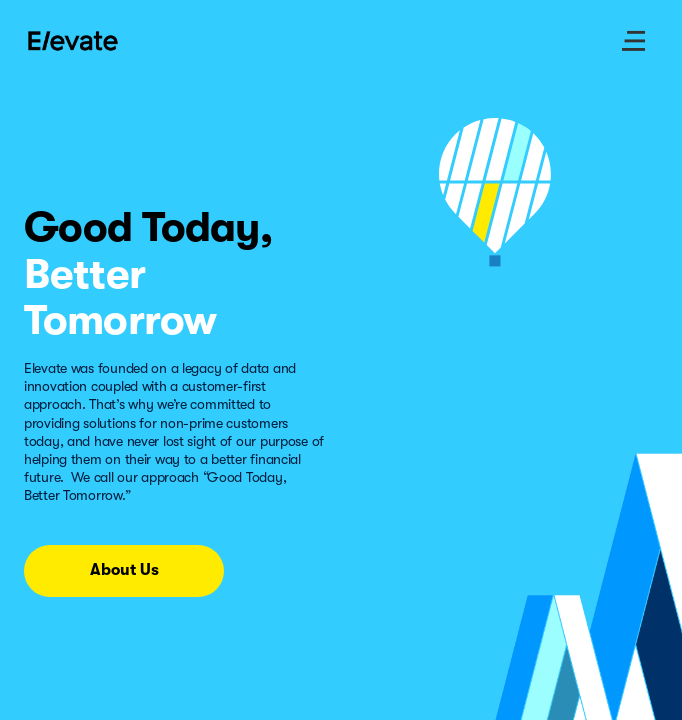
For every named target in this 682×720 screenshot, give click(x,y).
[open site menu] (634, 41)
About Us (124, 570)
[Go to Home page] (74, 41)
